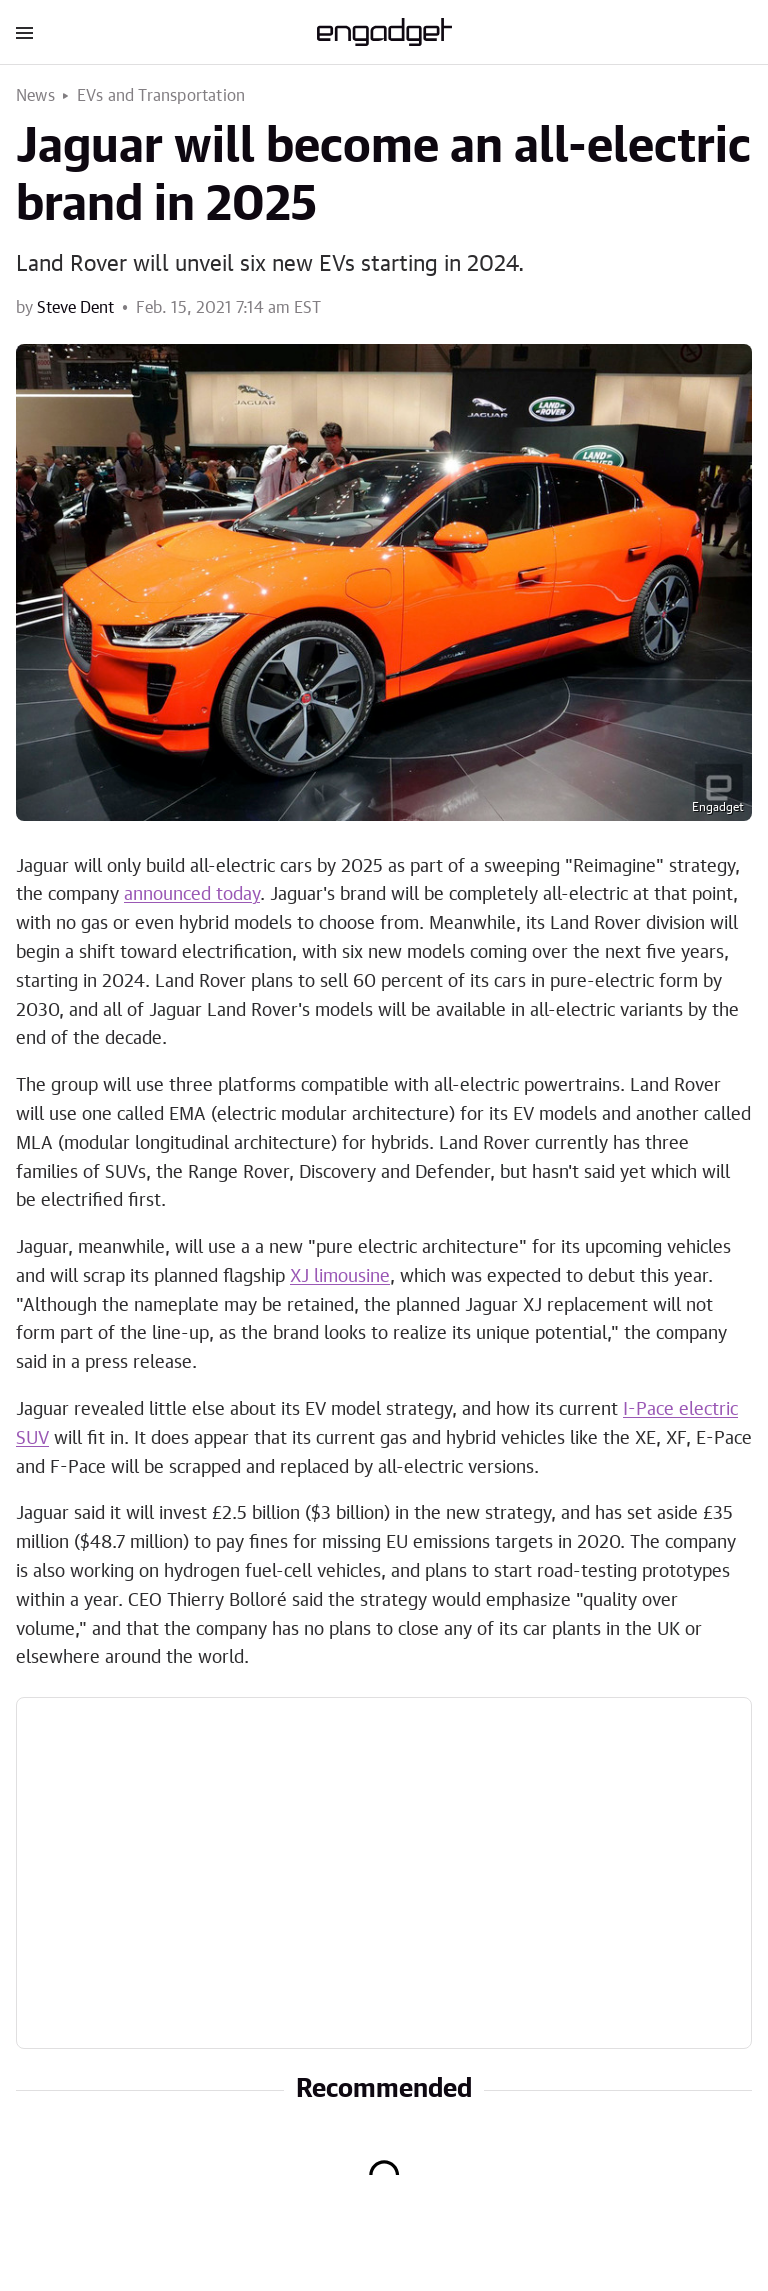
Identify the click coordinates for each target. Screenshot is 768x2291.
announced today (192, 895)
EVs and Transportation (161, 96)
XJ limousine (340, 1277)
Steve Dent (75, 308)
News (35, 96)
